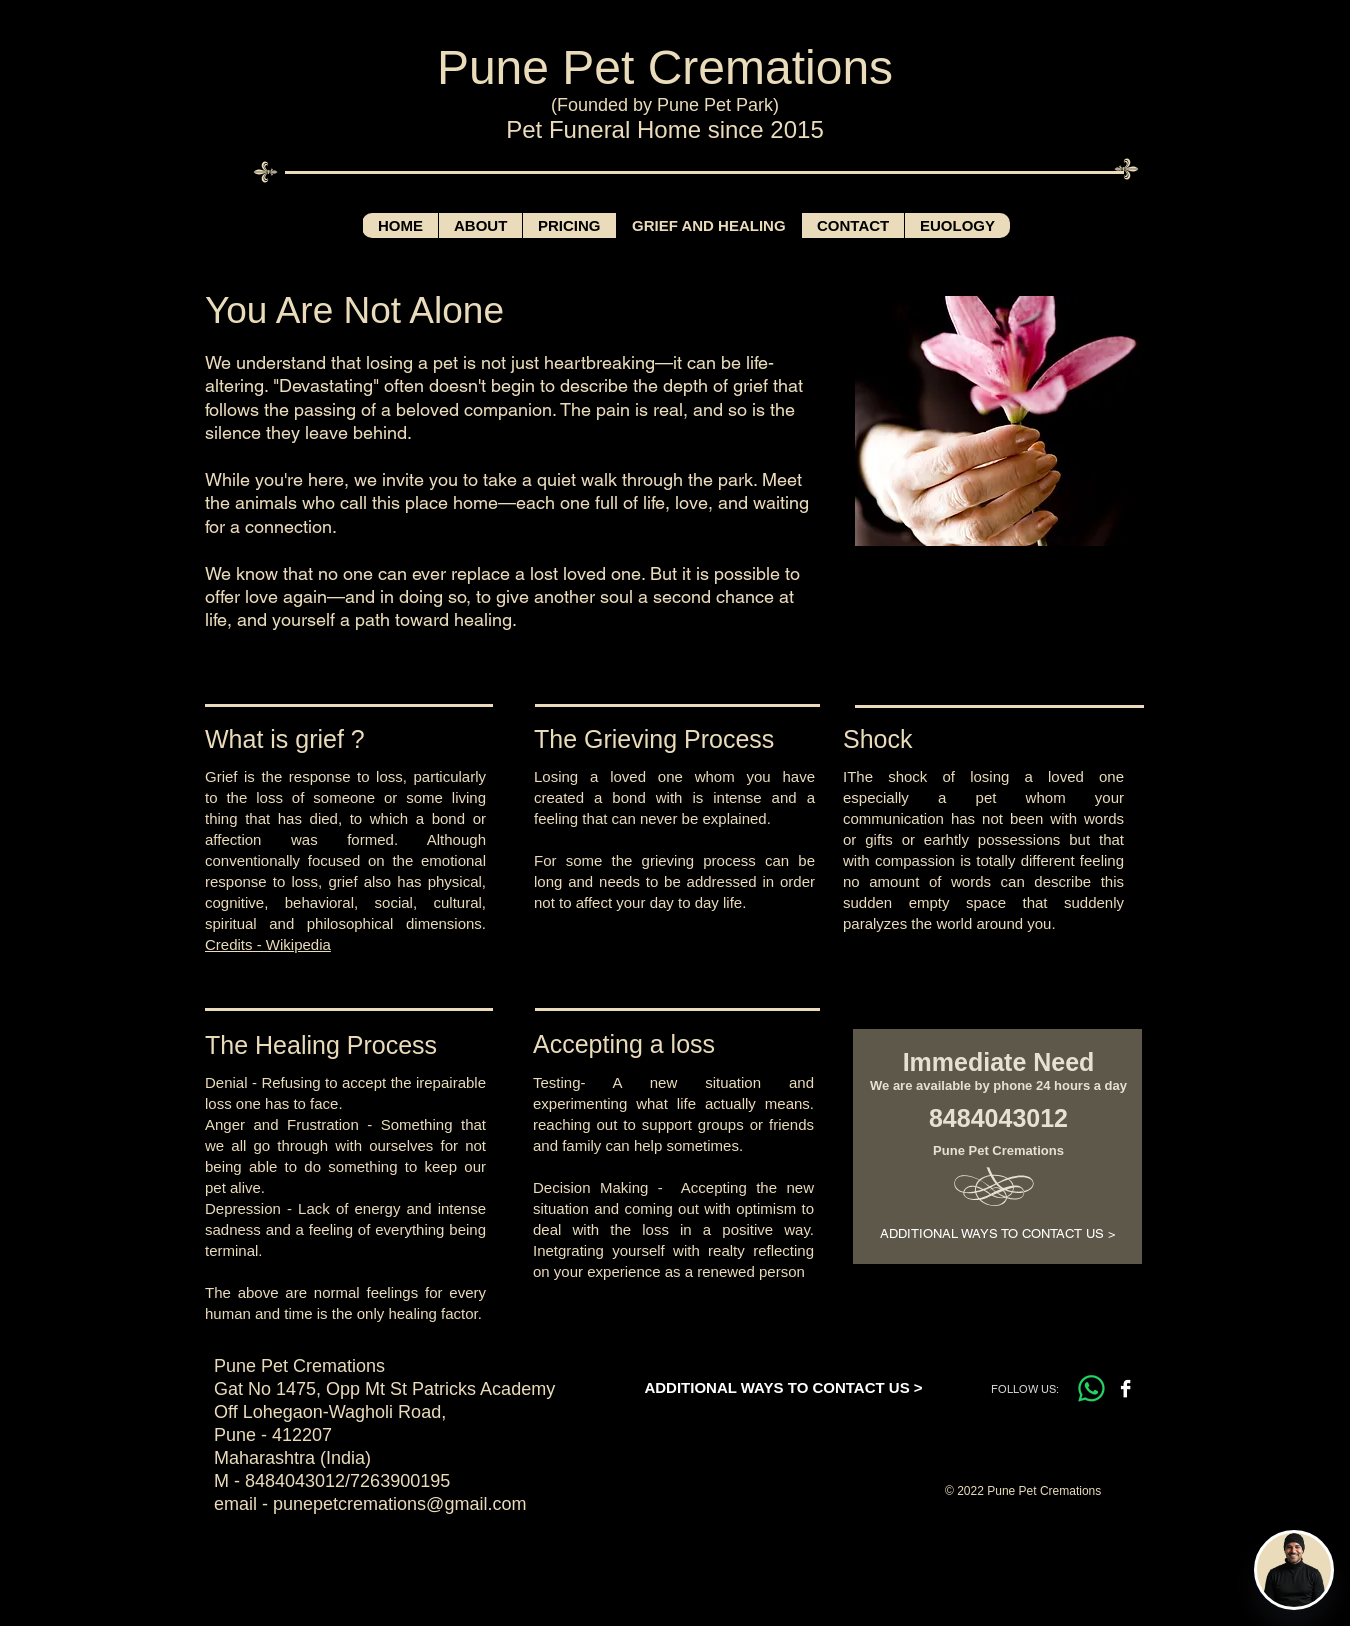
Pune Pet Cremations (665, 67)
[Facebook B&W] (1125, 1388)
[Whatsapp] (1091, 1388)
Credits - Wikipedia (268, 944)
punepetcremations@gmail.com (399, 1504)
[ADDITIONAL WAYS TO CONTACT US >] (997, 1234)
